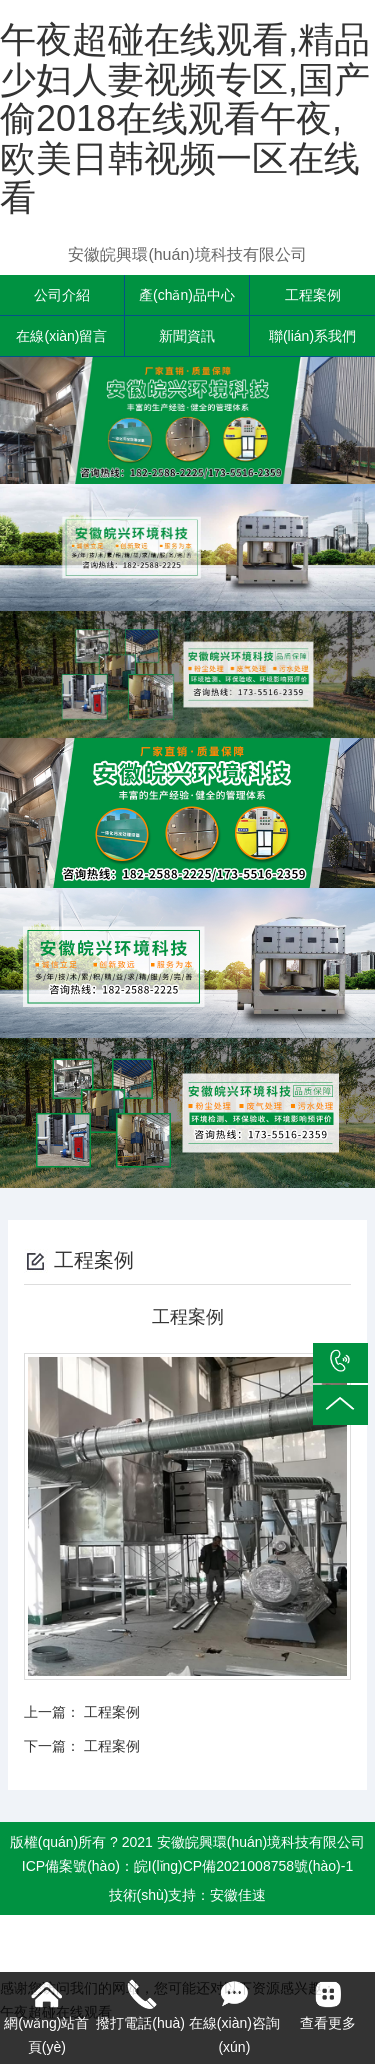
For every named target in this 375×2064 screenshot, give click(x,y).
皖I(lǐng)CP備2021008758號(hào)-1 (243, 1866)
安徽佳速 (238, 1895)
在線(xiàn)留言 (61, 336)
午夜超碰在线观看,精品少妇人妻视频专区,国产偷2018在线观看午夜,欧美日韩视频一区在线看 (185, 118)
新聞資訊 (187, 336)
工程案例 (313, 295)
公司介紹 (62, 295)
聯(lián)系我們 (312, 336)
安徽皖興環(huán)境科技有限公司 (187, 254)
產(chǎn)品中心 (187, 295)
